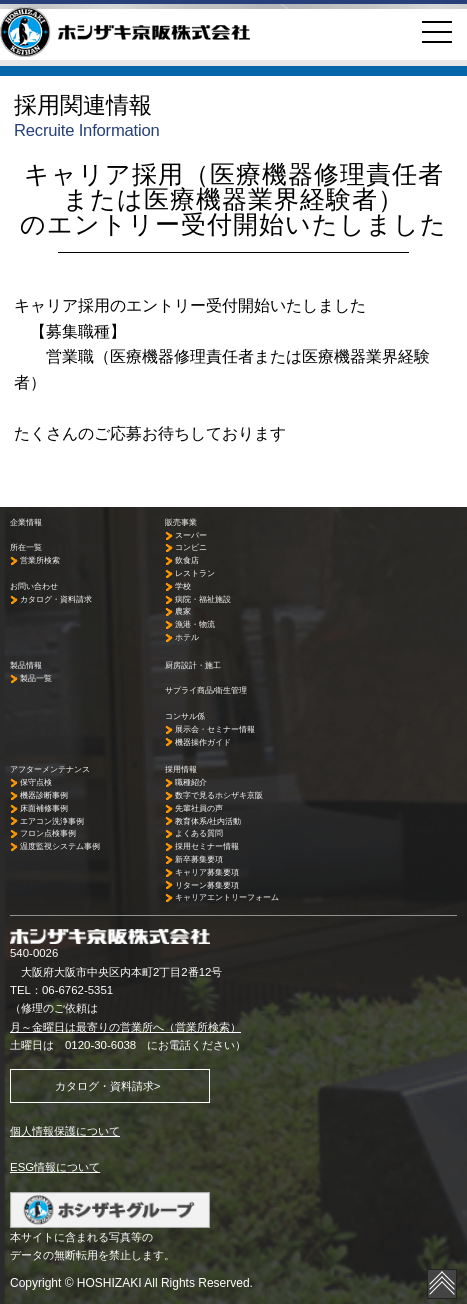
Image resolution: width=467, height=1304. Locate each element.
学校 (183, 586)
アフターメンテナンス (50, 769)
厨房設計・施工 (193, 665)
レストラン (195, 573)
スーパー (191, 535)
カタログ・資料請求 (56, 599)
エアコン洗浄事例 (52, 821)
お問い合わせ (34, 586)
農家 (183, 611)
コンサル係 (185, 716)
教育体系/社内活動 (208, 821)
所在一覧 (26, 547)
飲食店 (187, 560)
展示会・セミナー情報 (215, 729)
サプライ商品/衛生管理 (206, 690)
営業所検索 (40, 560)
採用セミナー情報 (207, 846)
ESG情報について (55, 1167)
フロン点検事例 (48, 833)
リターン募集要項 (207, 885)
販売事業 (181, 522)
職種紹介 (191, 782)
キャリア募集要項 (207, 872)
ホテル (187, 637)
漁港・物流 (195, 624)
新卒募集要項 (199, 859)
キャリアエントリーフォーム (227, 897)
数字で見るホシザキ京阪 (219, 795)
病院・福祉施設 (203, 599)
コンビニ (191, 547)
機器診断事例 (44, 795)
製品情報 (26, 665)
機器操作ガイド (203, 742)
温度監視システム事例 (60, 846)
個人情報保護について (65, 1131)
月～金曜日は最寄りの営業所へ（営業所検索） (125, 1027)
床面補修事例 (44, 808)
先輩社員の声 (199, 808)
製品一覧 (36, 678)
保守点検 (36, 782)
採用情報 (181, 769)
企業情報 (26, 522)
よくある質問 (199, 833)
